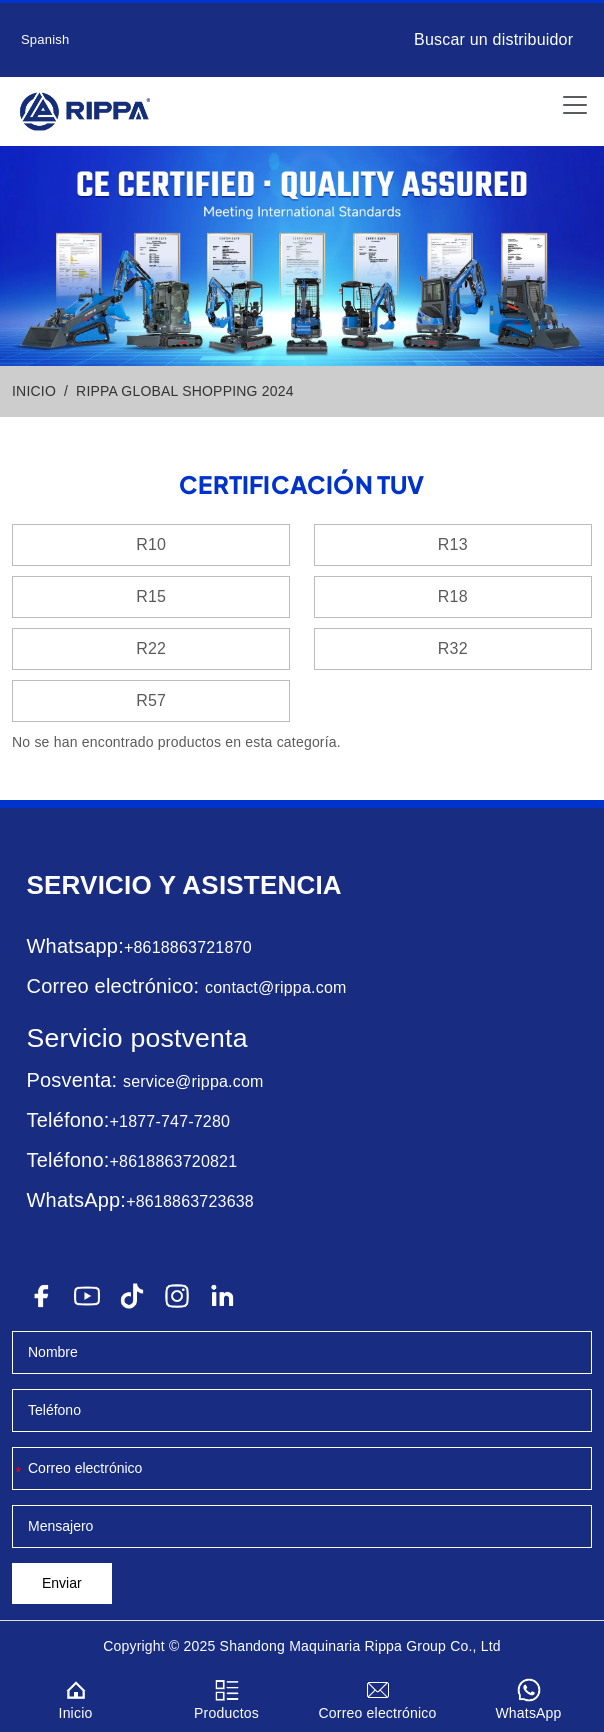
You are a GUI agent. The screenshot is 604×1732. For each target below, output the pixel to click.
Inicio (75, 1696)
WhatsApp (528, 1696)
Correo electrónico (377, 1696)
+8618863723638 (190, 1201)
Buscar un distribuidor (493, 39)
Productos (226, 1696)
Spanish (45, 39)
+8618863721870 (188, 947)
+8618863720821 (173, 1161)
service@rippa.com (193, 1081)
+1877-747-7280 (169, 1121)
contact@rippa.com (275, 987)
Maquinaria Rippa (345, 1646)
